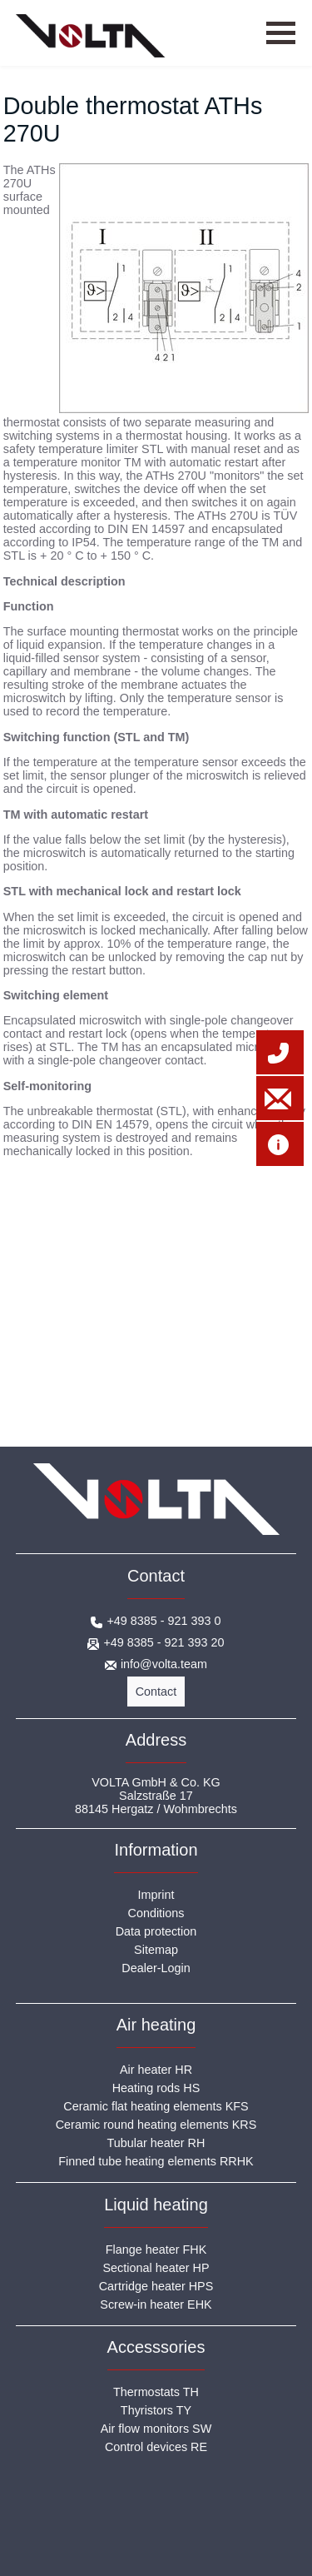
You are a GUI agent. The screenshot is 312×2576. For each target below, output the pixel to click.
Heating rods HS (156, 2088)
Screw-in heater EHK (155, 2304)
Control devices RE (156, 2447)
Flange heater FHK (156, 2249)
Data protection (156, 1931)
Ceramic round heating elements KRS (156, 2124)
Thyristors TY (156, 2410)
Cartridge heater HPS (156, 2286)
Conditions (156, 1913)
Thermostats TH (156, 2392)
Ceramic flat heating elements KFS (155, 2106)
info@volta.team (164, 1664)
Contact (156, 1691)
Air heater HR (156, 2069)
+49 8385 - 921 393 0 (163, 1620)
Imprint (156, 1894)
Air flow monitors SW (156, 2428)
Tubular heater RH (156, 2143)
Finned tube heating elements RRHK (155, 2161)
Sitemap (156, 1949)
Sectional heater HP (156, 2268)
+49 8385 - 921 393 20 (163, 1642)
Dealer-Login (155, 1968)
